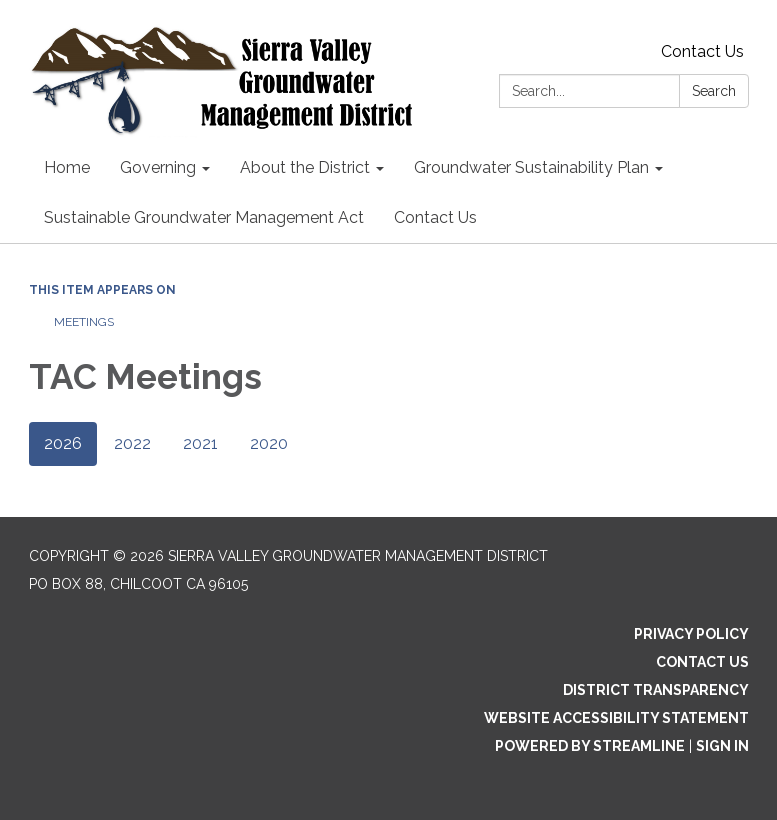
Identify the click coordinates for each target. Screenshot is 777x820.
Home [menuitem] (67, 167)
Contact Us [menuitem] (435, 217)
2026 (63, 443)
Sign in (722, 746)
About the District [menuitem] (305, 167)
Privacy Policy (691, 634)
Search (714, 91)
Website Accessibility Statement (616, 718)
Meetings (84, 322)
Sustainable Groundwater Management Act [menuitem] (204, 217)
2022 (132, 443)
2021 (200, 443)
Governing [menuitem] (158, 167)
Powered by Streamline (590, 746)
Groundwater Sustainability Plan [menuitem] (531, 167)
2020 (269, 443)
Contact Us (702, 51)
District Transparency (656, 690)
